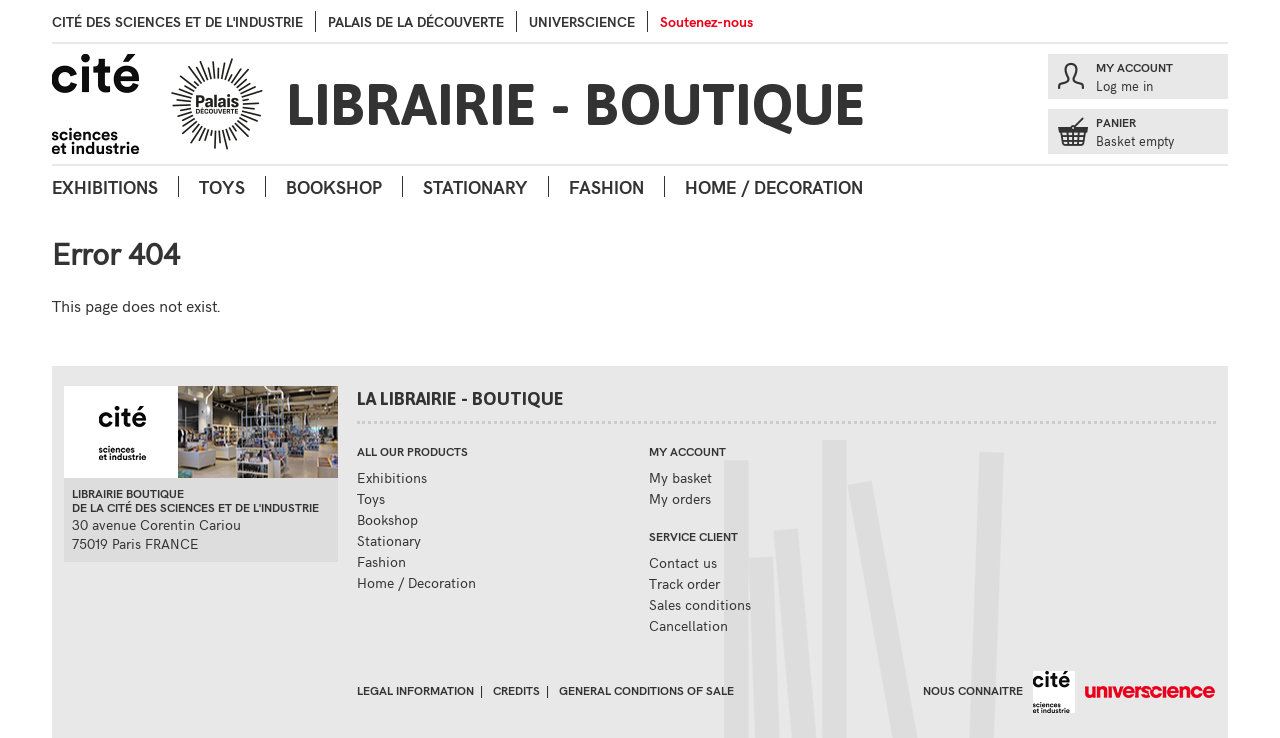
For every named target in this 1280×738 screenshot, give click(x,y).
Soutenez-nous (706, 21)
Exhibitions (105, 186)
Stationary (475, 186)
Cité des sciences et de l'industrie (177, 21)
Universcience (582, 21)
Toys (222, 186)
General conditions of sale (646, 690)
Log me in (1124, 86)
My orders (680, 498)
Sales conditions (700, 604)
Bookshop (334, 186)
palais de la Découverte (416, 21)
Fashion (606, 186)
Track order (684, 583)
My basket (680, 477)
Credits (516, 690)
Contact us (683, 562)
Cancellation (688, 625)
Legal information (415, 690)
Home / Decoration (774, 186)
